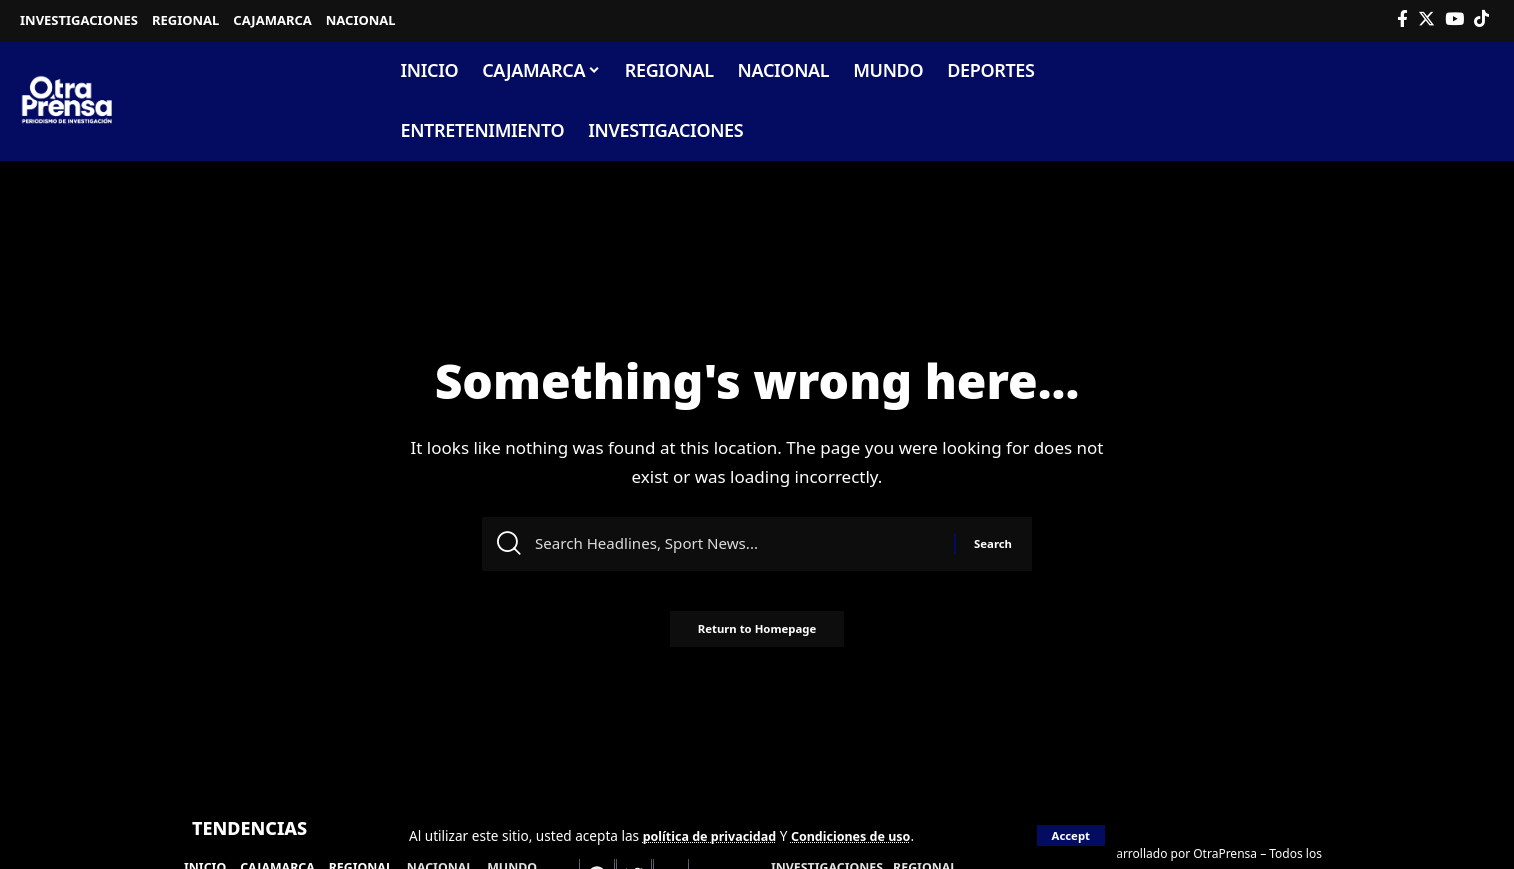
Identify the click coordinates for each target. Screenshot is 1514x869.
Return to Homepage (756, 636)
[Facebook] (1402, 19)
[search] (1478, 101)
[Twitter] (1426, 19)
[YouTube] (1454, 19)
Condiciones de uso (868, 835)
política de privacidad (715, 835)
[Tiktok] (1481, 19)
